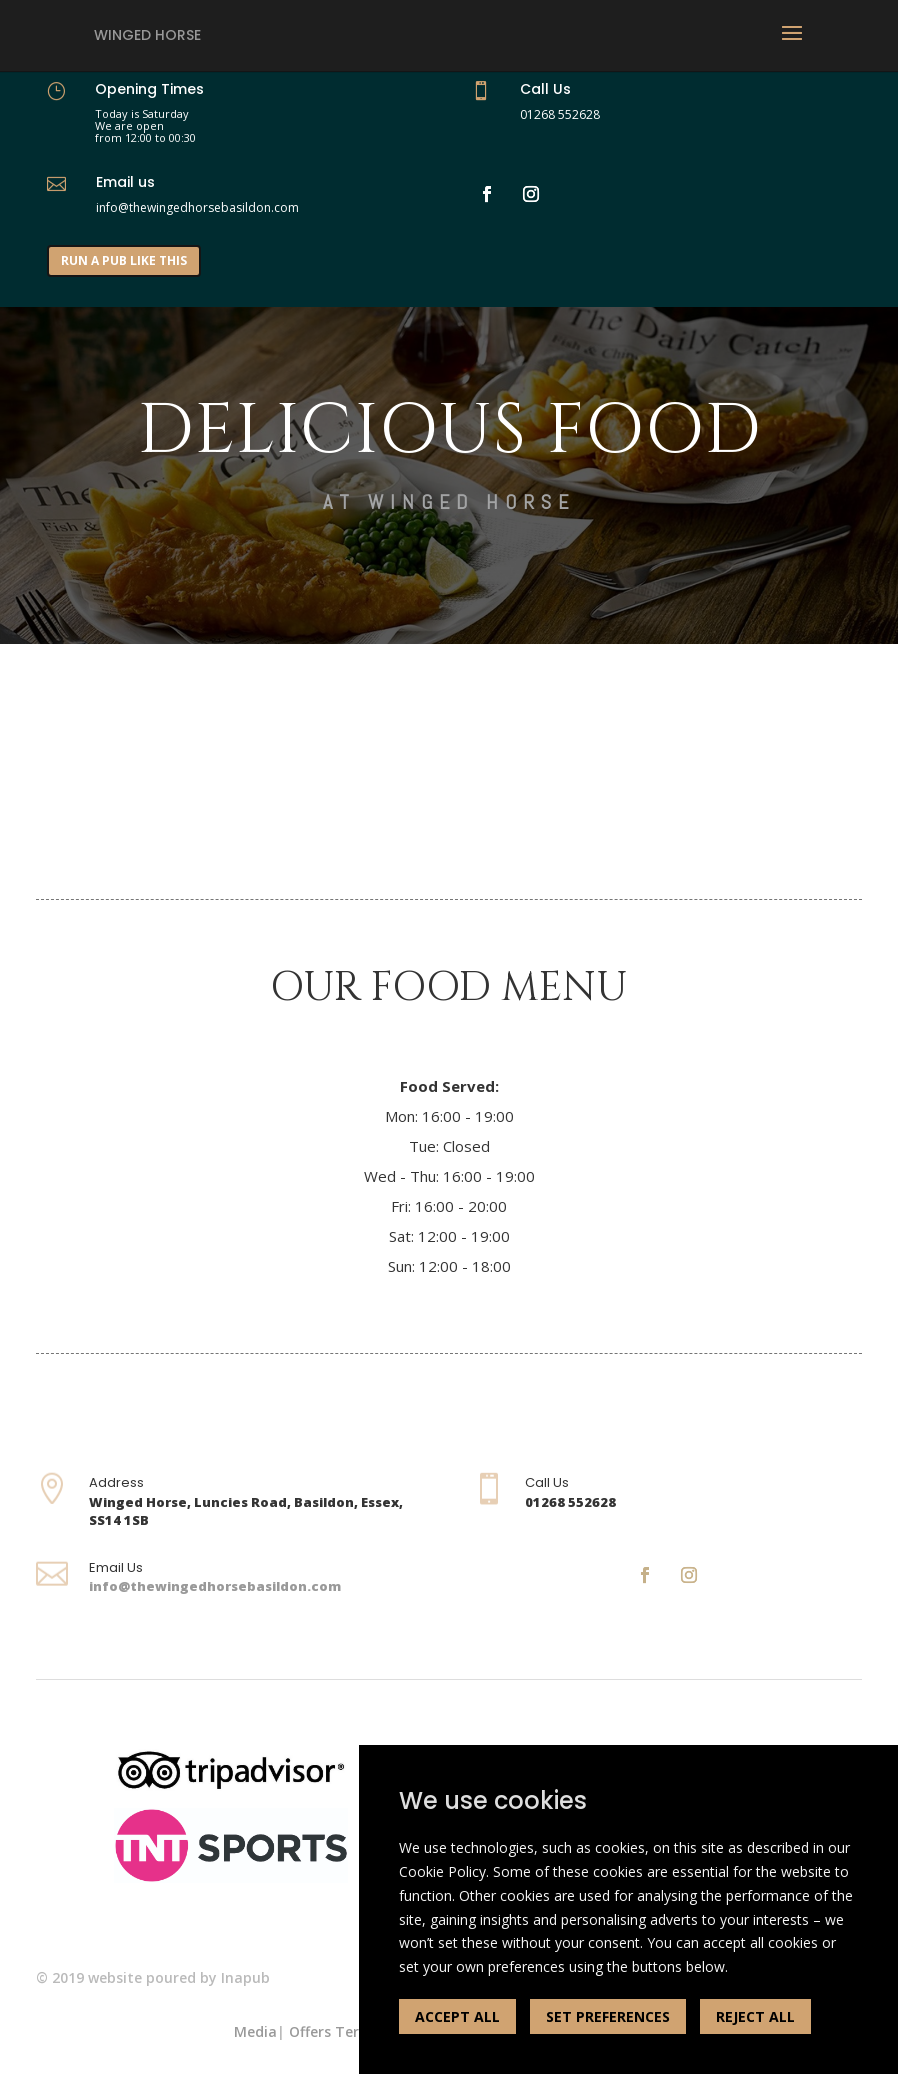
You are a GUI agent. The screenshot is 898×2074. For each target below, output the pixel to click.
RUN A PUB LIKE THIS (124, 260)
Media (255, 2031)
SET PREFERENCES (608, 2016)
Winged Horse (147, 35)
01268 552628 (560, 114)
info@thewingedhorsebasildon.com (215, 1586)
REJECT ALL (755, 2016)
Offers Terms (334, 2031)
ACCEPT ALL (457, 2016)
